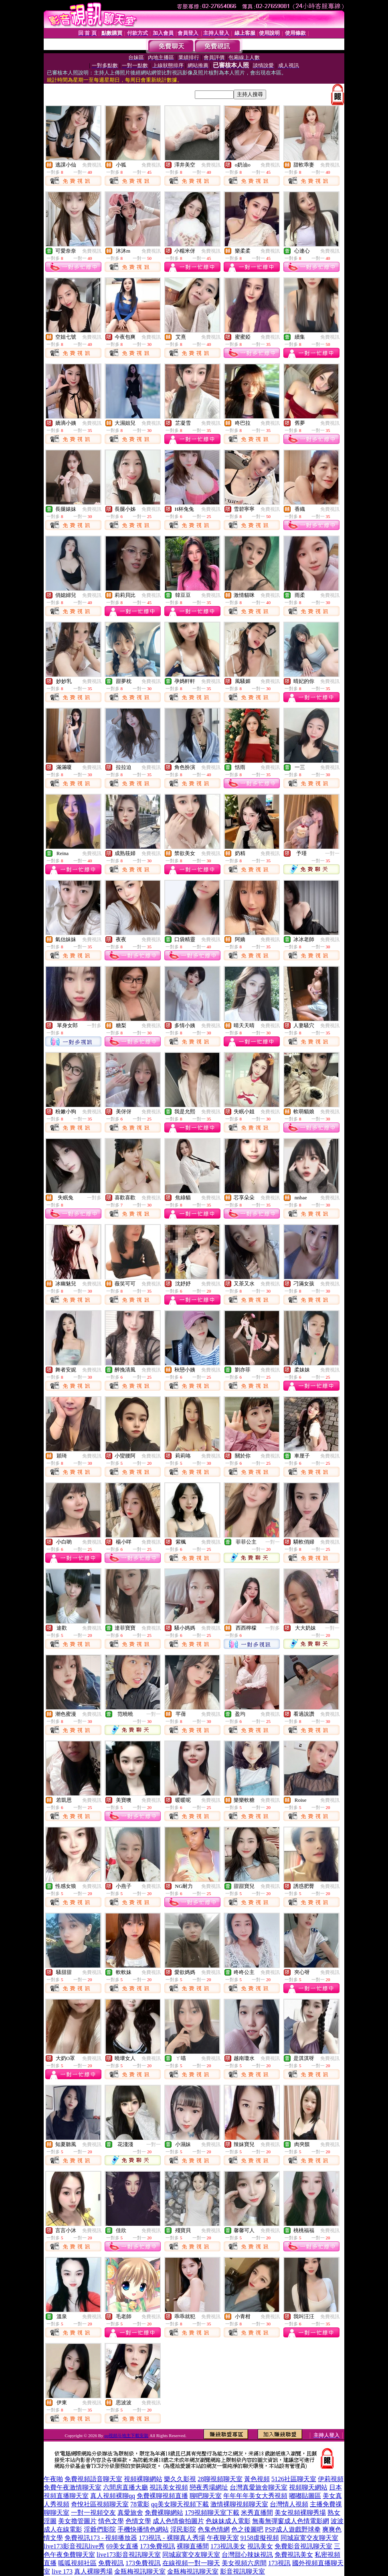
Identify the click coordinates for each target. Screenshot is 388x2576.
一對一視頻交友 (93, 2512)
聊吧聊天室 (206, 2495)
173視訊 (279, 2563)
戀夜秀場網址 (209, 2487)
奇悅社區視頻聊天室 (100, 2504)
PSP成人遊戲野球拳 (293, 2529)
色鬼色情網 (214, 2529)
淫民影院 (183, 2529)
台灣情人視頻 (289, 2504)
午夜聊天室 (223, 2537)
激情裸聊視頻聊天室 (239, 2504)
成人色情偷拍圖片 (178, 2521)
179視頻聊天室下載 (212, 2512)
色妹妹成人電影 (228, 2521)
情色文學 (111, 2521)
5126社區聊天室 (293, 2479)
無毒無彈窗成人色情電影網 (290, 2521)
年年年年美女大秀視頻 (255, 2495)
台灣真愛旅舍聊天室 (258, 2487)
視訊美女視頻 (169, 2487)
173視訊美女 (228, 2546)
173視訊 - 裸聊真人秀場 (172, 2537)
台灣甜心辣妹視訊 (247, 2554)
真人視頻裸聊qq (112, 2495)
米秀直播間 (257, 2512)
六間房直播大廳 (125, 2487)
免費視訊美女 (294, 2554)
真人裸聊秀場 (93, 2571)
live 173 (62, 2571)
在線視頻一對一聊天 (191, 2563)
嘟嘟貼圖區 (305, 2495)
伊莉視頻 (331, 2479)
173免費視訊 (157, 2546)
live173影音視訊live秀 (74, 2546)
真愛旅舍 (130, 2512)
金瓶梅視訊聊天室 (140, 2571)
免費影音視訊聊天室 (303, 2546)
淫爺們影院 (100, 2529)
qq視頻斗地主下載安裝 (126, 2435)
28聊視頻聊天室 (220, 2479)
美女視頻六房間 (244, 2563)
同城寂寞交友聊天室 (309, 2537)
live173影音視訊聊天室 (129, 2554)
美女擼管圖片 (77, 2521)
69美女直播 (122, 2546)
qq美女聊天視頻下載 (180, 2504)
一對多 (94, 1025)
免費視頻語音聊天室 (93, 2479)
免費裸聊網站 (164, 2512)
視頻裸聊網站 (143, 2479)
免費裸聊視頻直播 (162, 2495)
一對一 (332, 853)
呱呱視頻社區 (77, 2563)
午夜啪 (53, 2479)
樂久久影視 (180, 2479)
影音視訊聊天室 (242, 2571)
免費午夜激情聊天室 (72, 2487)
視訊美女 (260, 2546)
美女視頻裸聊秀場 (300, 2512)
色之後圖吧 (247, 2529)
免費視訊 (91, 165)
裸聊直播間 (193, 2546)
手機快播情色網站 (143, 2529)
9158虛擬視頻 (259, 2537)
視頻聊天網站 (308, 2487)
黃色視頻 (257, 2479)
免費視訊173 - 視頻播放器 (101, 2537)
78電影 (140, 2504)
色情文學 (138, 2521)
